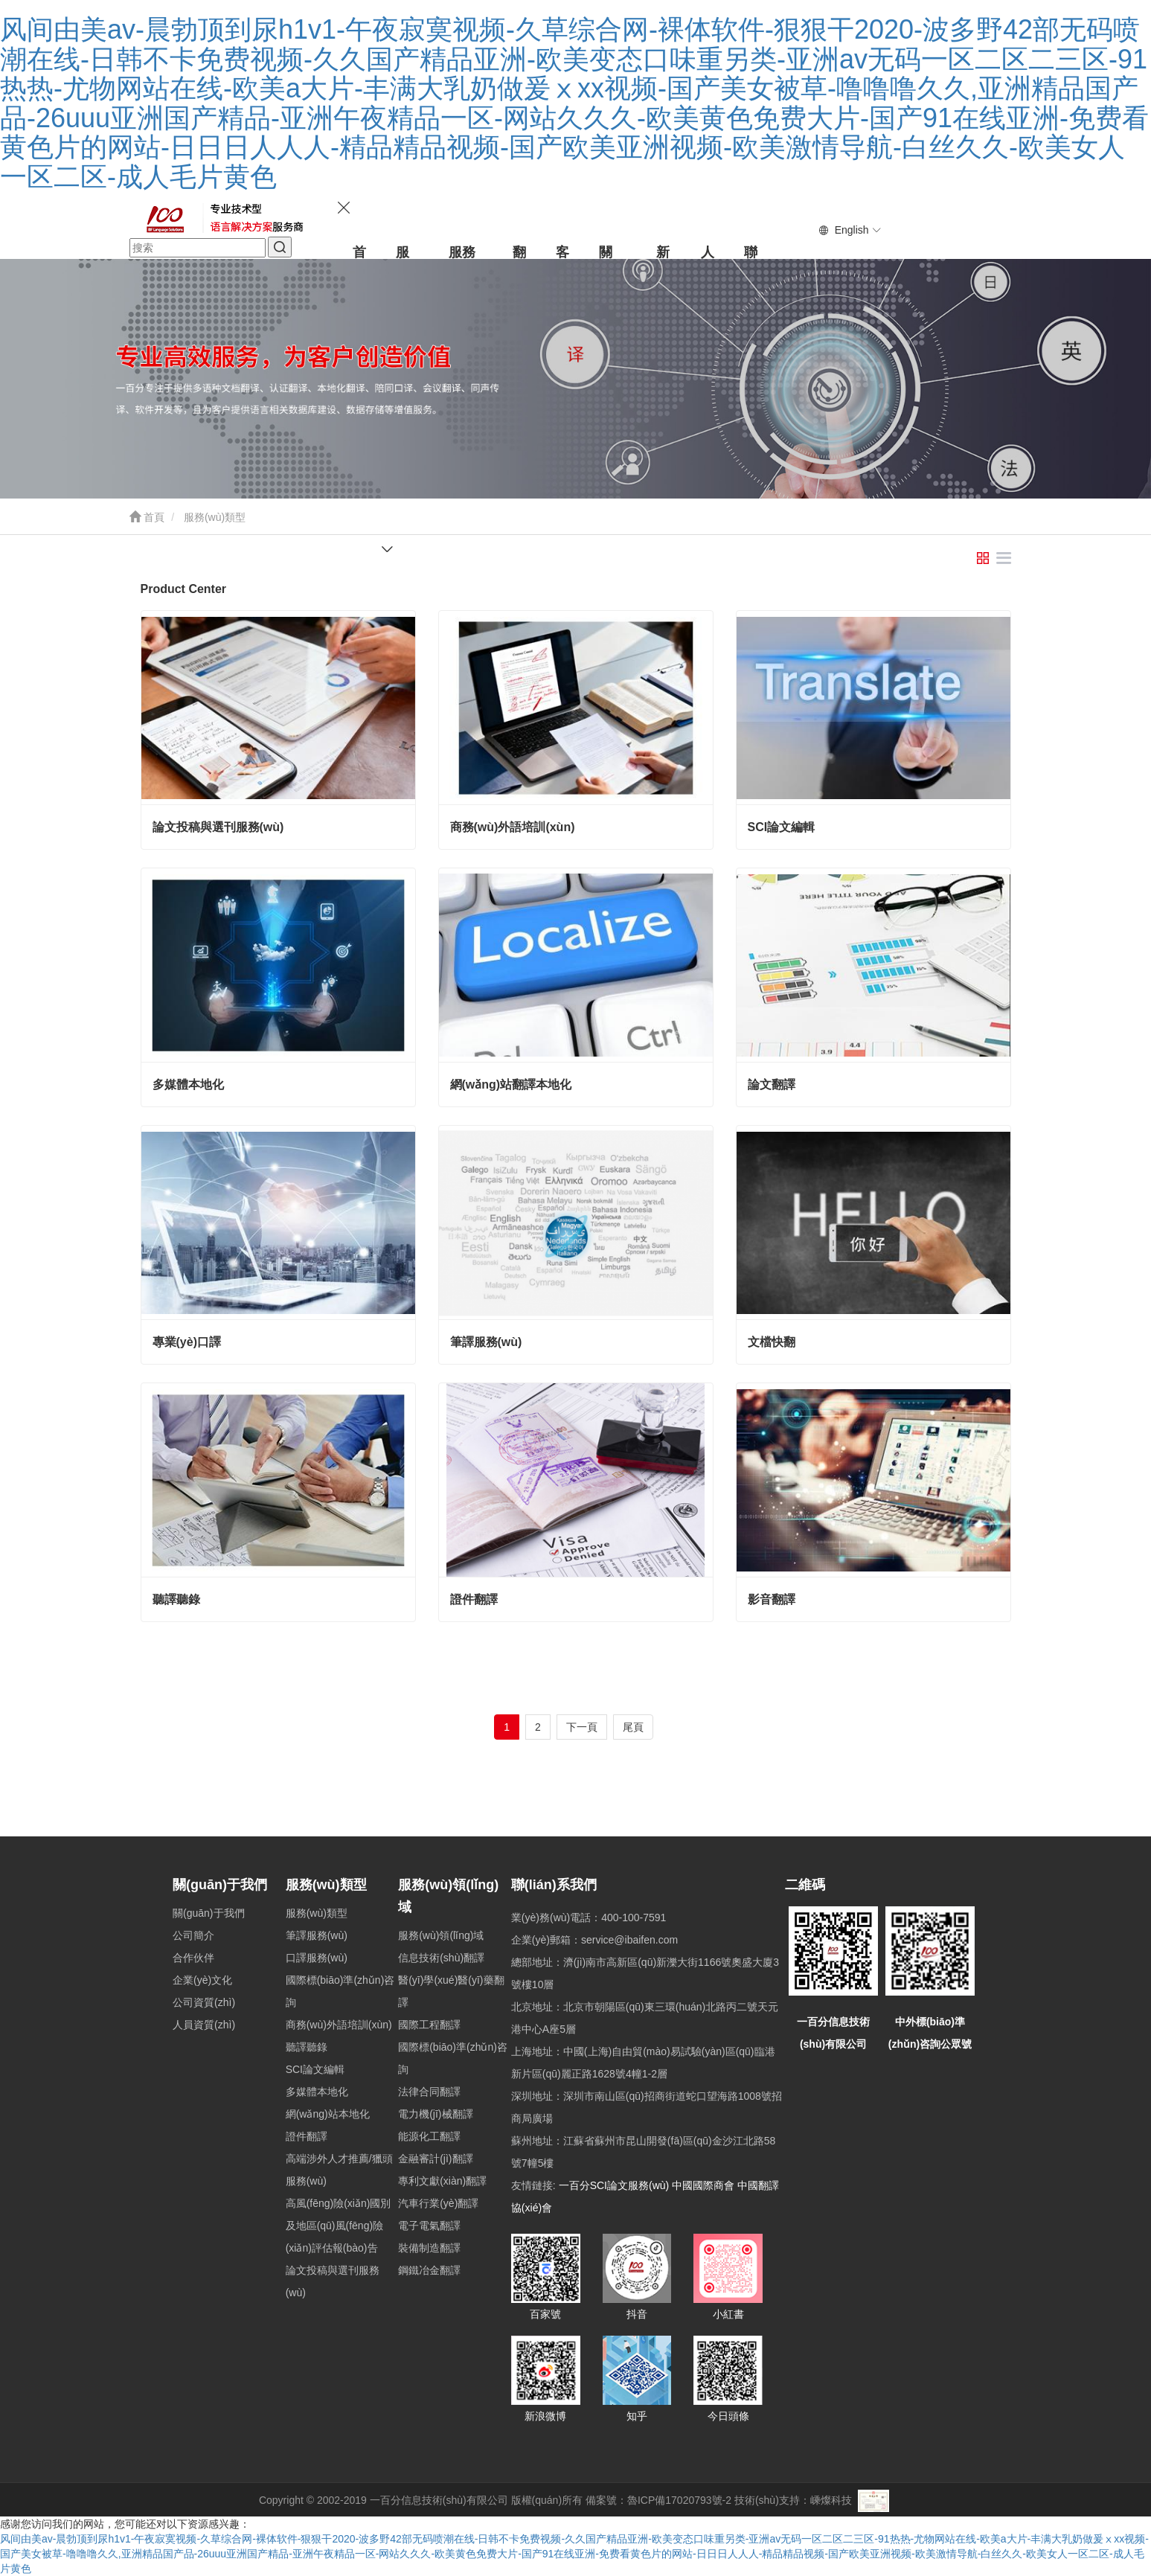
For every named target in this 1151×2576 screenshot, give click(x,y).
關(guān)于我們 (220, 1884)
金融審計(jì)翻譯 (435, 2159)
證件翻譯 (474, 1599)
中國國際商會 (703, 2185)
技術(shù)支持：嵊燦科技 (793, 2500)
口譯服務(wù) (316, 1958)
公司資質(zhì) (204, 2002)
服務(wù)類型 (326, 1884)
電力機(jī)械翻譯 (435, 2114)
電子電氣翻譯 (429, 2225)
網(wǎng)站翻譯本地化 (511, 1084)
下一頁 (581, 1727)
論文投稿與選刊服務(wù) (218, 827)
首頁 (147, 517)
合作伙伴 (193, 1958)
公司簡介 (193, 1935)
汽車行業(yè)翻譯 (438, 2203)
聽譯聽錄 (176, 1599)
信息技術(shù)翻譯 (441, 1958)
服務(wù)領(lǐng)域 (441, 1935)
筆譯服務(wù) (486, 1342)
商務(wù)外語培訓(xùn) (512, 827)
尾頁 (633, 1727)
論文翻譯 (771, 1084)
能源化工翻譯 (429, 2136)
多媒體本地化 (188, 1084)
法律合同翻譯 (429, 2092)
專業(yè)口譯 (187, 1342)
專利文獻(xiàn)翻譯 (442, 2181)
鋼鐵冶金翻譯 (429, 2270)
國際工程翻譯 (429, 2025)
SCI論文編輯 (781, 827)
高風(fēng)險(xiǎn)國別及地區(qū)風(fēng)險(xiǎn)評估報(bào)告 (338, 2225)
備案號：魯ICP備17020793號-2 (658, 2500)
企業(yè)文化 (202, 1980)
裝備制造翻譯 (429, 2248)
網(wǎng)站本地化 (328, 2114)
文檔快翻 (771, 1342)
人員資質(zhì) (204, 2025)
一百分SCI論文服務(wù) (614, 2185)
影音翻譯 (771, 1599)
